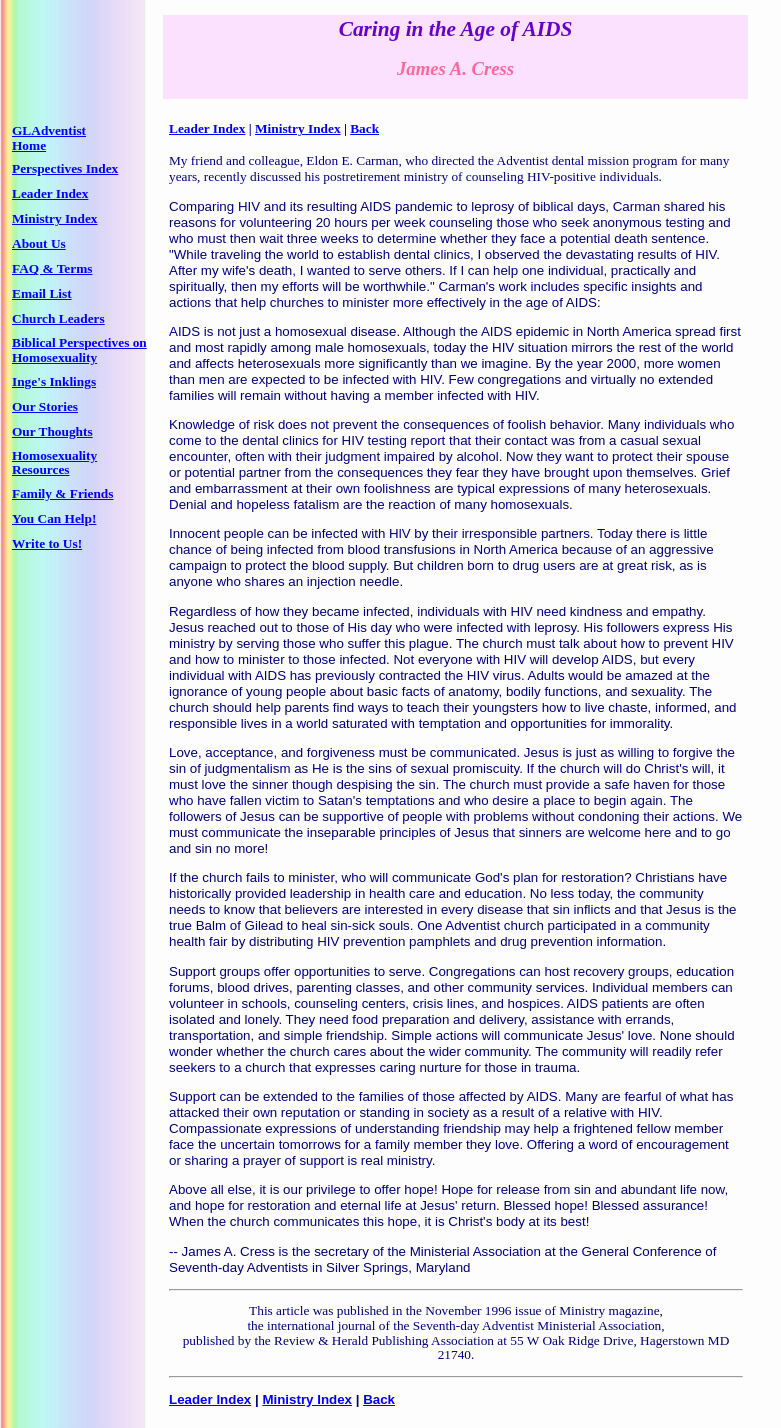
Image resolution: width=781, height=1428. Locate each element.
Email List (42, 293)
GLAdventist (49, 130)
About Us (39, 243)
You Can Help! (54, 518)
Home (29, 145)
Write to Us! (47, 543)
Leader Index (50, 193)
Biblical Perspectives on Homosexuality (79, 350)
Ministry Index (55, 218)
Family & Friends (62, 493)
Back (364, 128)
